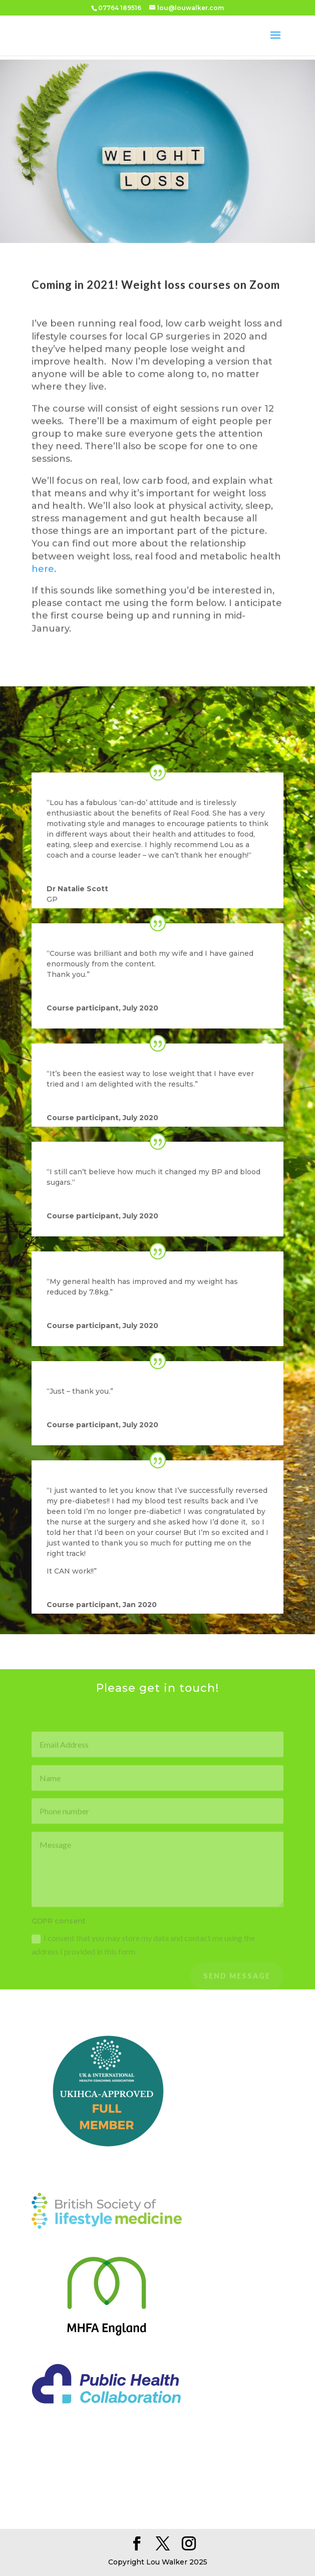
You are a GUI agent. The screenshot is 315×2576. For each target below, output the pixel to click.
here (43, 579)
